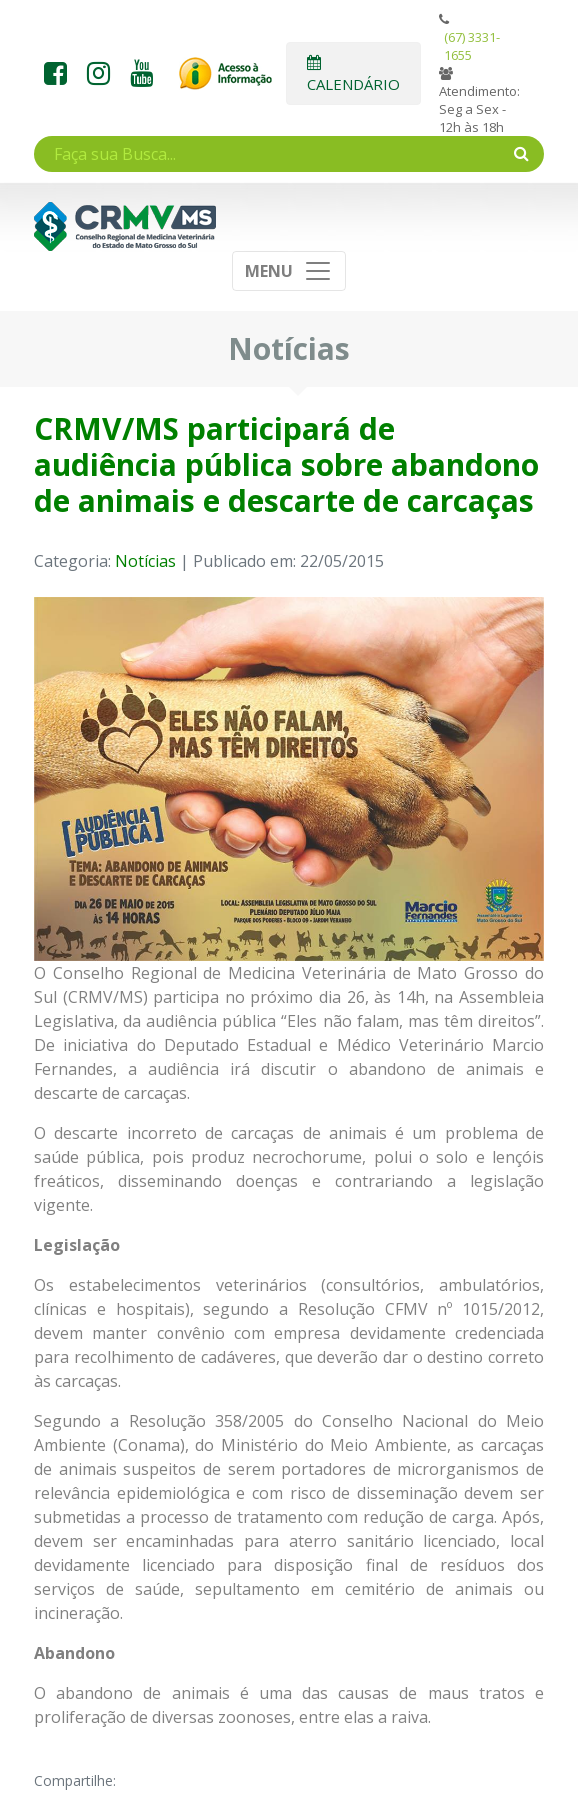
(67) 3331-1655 (472, 46)
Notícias (145, 561)
